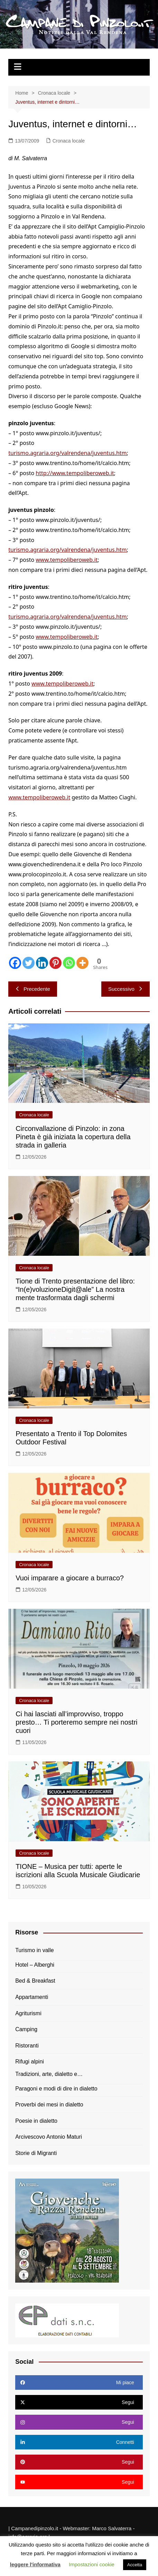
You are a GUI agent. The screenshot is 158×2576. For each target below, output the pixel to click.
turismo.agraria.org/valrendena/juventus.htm (67, 453)
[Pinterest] (55, 963)
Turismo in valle (34, 1950)
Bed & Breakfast (35, 1981)
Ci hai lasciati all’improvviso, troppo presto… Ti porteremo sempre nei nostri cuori (76, 1722)
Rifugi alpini (29, 2061)
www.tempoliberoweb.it (66, 560)
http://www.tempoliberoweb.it (75, 473)
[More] (82, 963)
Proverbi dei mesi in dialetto (49, 2104)
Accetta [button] (134, 2564)
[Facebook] (15, 963)
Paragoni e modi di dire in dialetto (56, 2089)
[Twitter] (28, 963)
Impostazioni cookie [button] (91, 2564)
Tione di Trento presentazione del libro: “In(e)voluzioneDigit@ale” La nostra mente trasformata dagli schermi (75, 1289)
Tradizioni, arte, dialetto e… (49, 2074)
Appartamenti (31, 1997)
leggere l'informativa (35, 2564)
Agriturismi (28, 2013)
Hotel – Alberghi (34, 1965)
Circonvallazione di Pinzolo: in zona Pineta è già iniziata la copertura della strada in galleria (73, 1137)
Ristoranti (27, 2046)
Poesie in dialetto (36, 2121)
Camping (26, 2029)
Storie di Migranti (36, 2153)
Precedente (32, 989)
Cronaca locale (69, 141)
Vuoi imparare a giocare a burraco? (70, 1578)
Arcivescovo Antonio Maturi (48, 2137)
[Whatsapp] (69, 963)
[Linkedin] (42, 963)
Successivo (125, 989)
